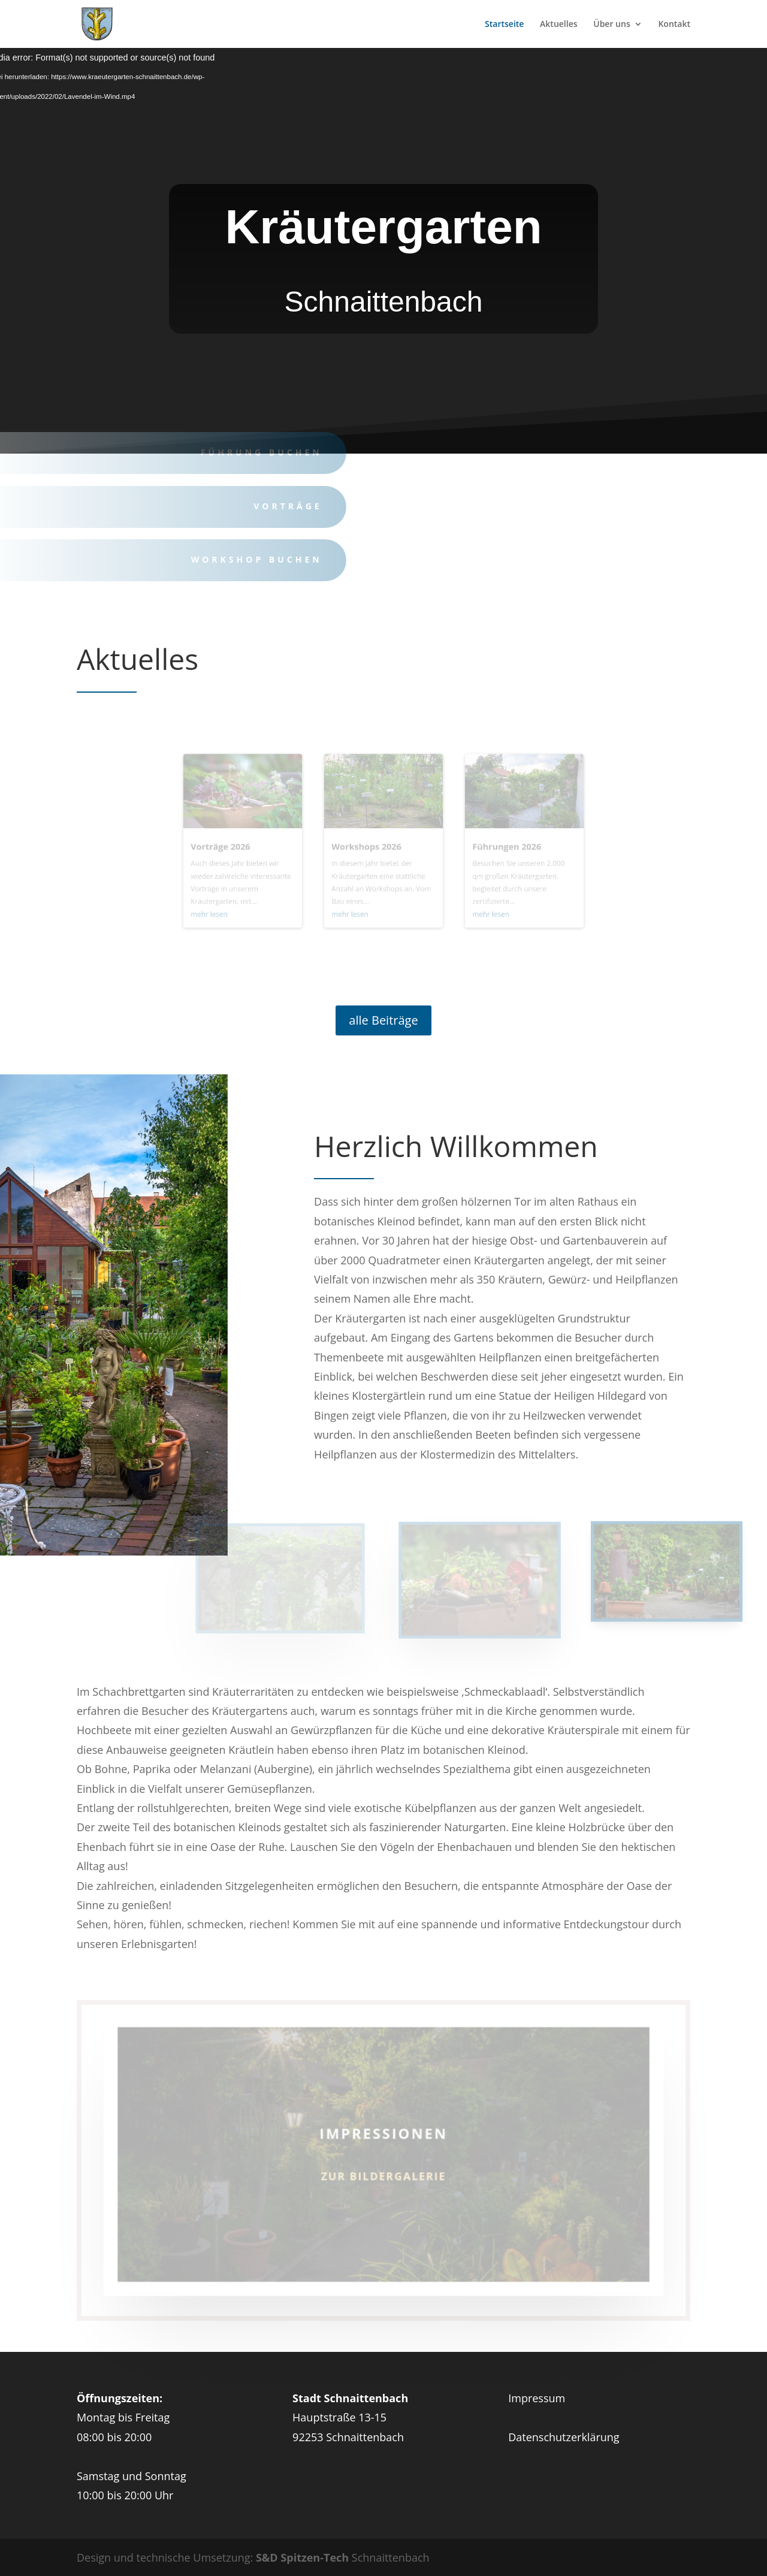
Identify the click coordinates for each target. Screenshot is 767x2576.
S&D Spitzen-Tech (302, 2557)
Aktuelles (558, 24)
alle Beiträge (383, 1020)
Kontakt (674, 24)
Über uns (611, 24)
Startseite (504, 24)
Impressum (536, 2398)
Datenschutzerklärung (563, 2437)
